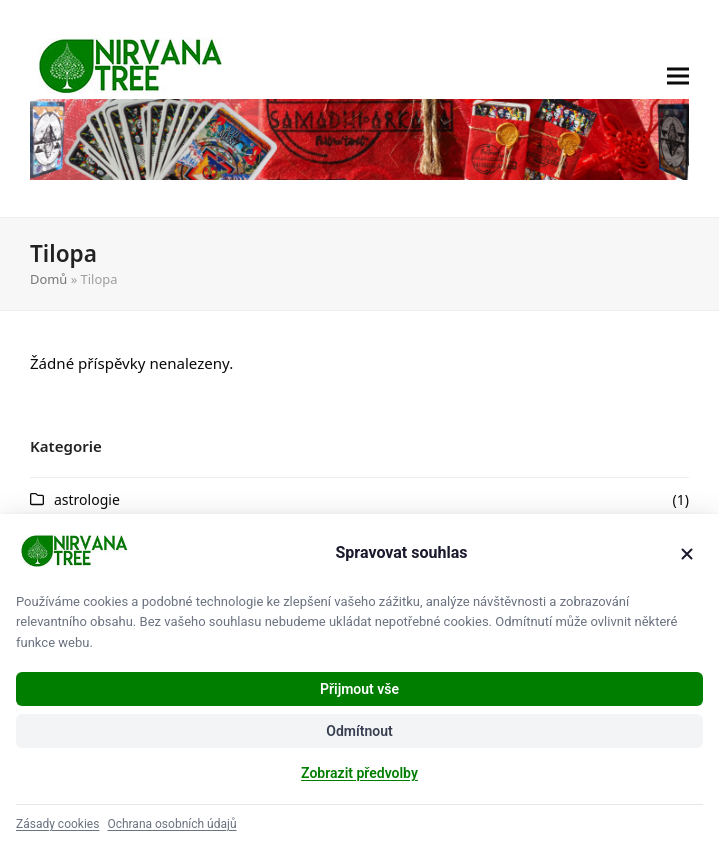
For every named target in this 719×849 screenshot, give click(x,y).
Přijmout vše (359, 689)
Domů (48, 279)
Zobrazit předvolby (359, 773)
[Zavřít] (687, 554)
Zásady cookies (57, 824)
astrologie (87, 499)
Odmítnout (359, 731)
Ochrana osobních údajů (171, 824)
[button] (678, 108)
